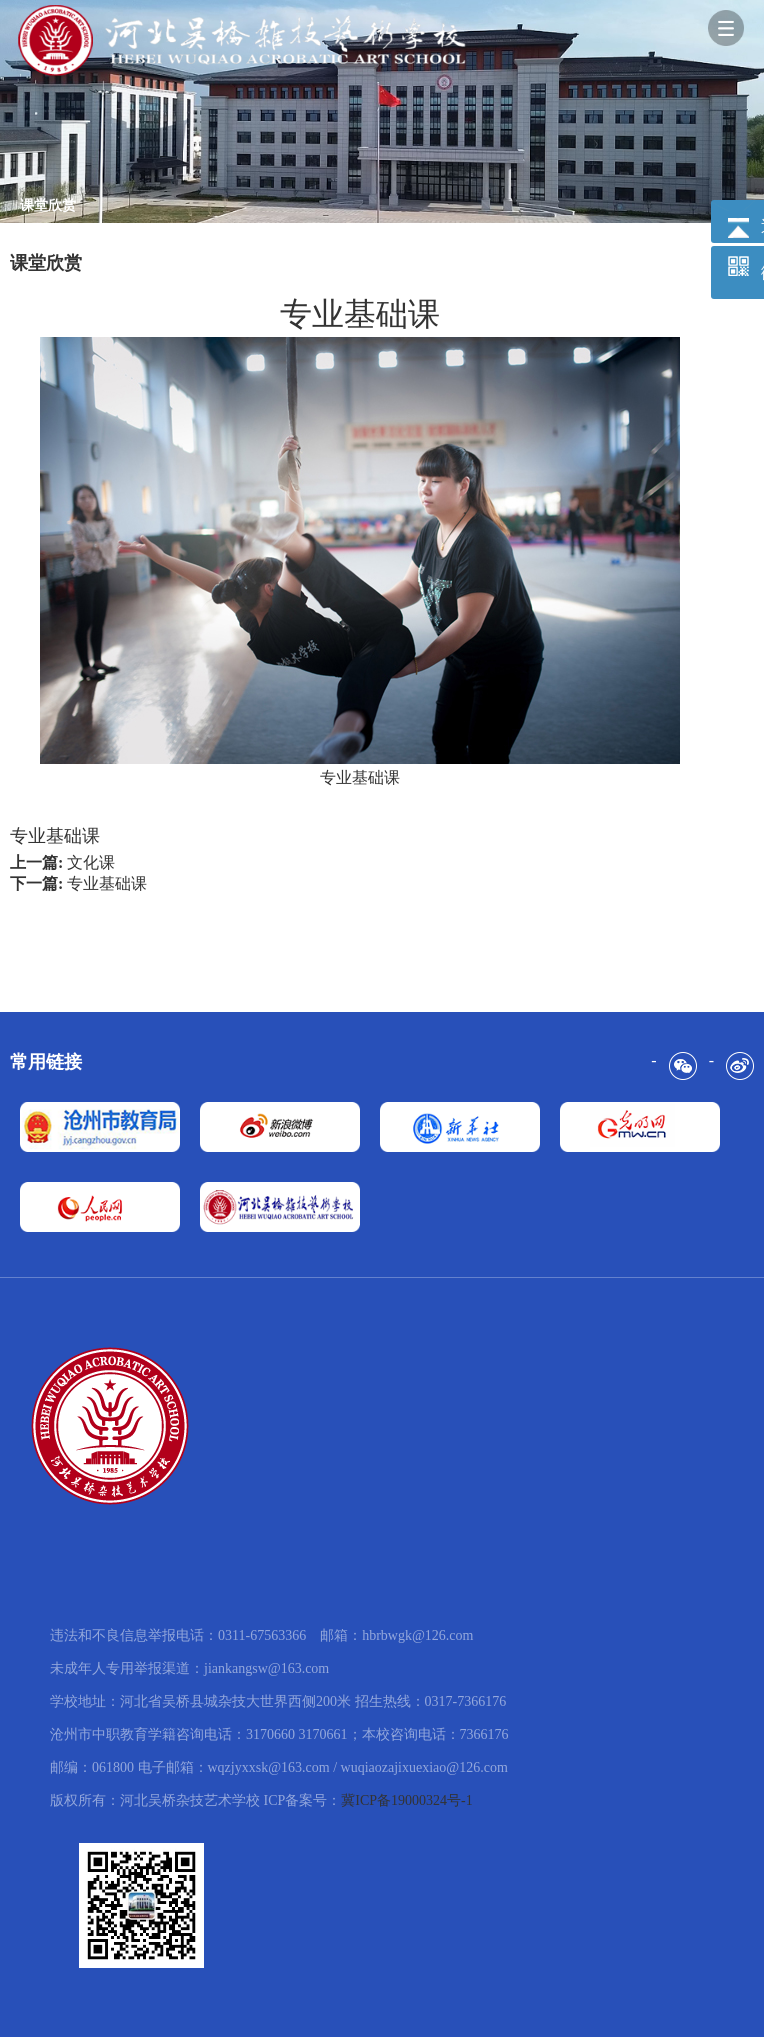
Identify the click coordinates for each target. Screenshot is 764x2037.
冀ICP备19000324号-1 (406, 1800)
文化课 (91, 862)
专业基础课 (107, 883)
